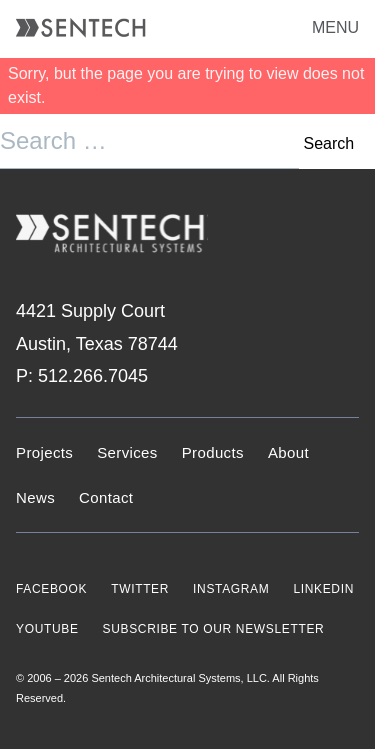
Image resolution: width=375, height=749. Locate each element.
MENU (335, 27)
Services (127, 452)
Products (213, 452)
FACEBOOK (51, 589)
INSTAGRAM (231, 589)
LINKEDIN (323, 589)
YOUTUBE (47, 629)
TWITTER (140, 589)
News (35, 497)
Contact (106, 497)
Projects (44, 452)
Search (328, 143)
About (288, 452)
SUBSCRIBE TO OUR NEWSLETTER (214, 629)
